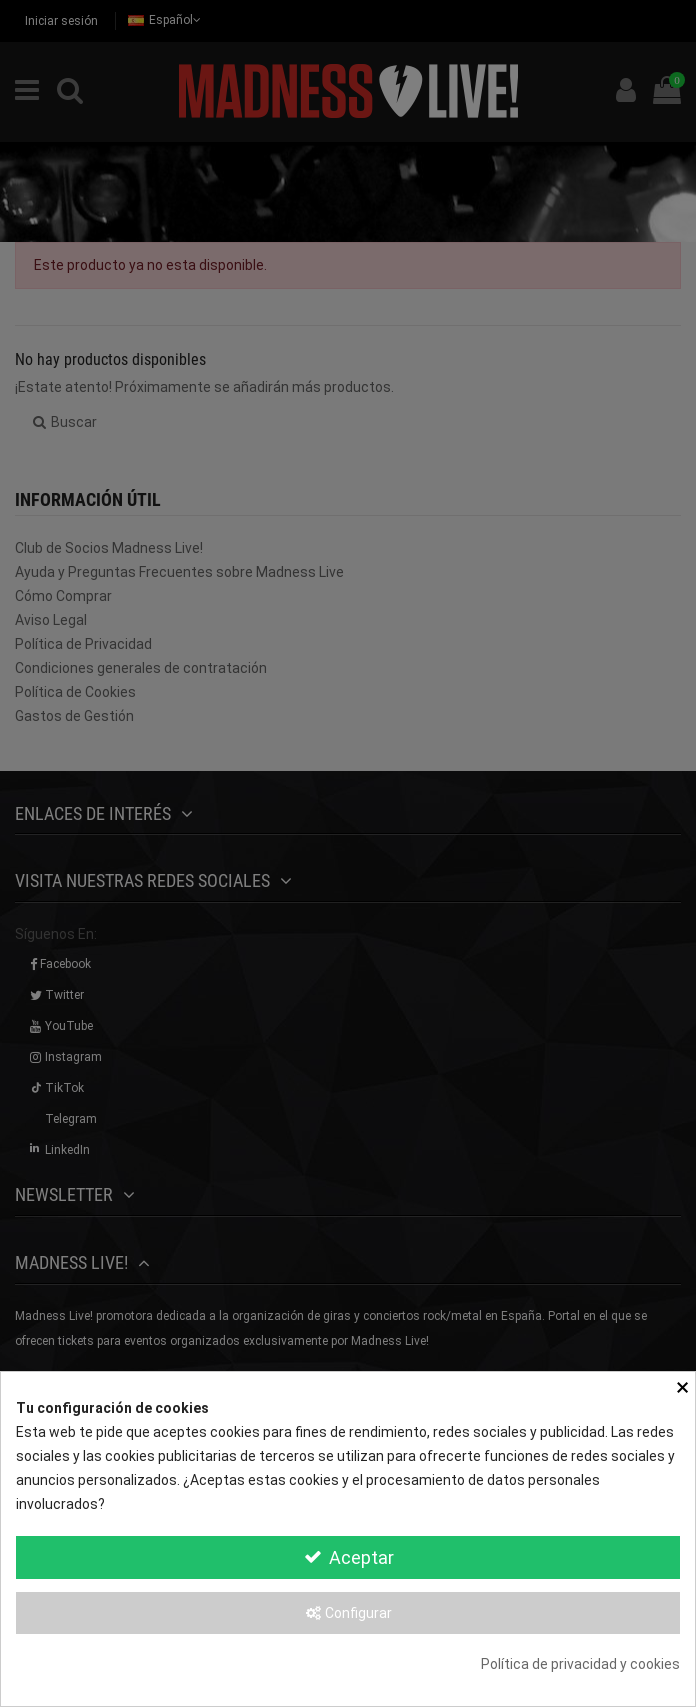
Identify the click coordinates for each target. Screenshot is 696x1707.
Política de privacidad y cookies (580, 1664)
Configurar (348, 1613)
